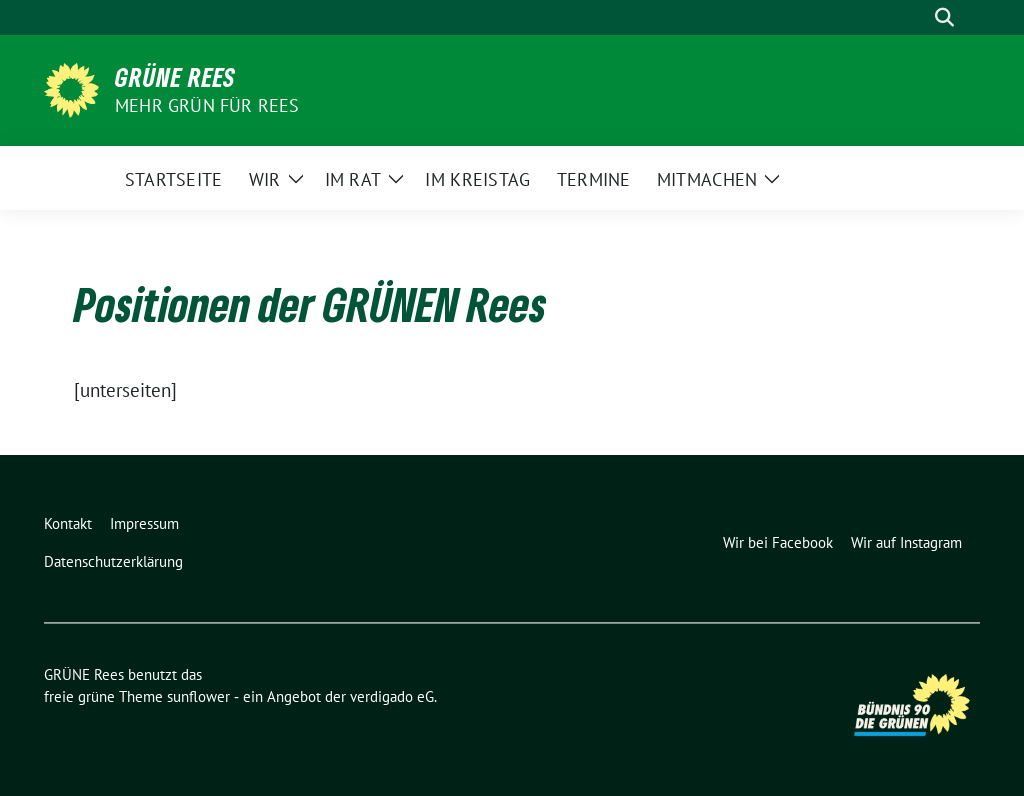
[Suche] (916, 17)
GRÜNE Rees (175, 77)
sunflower (198, 696)
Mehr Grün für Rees (207, 105)
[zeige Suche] (944, 17)
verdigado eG (392, 696)
